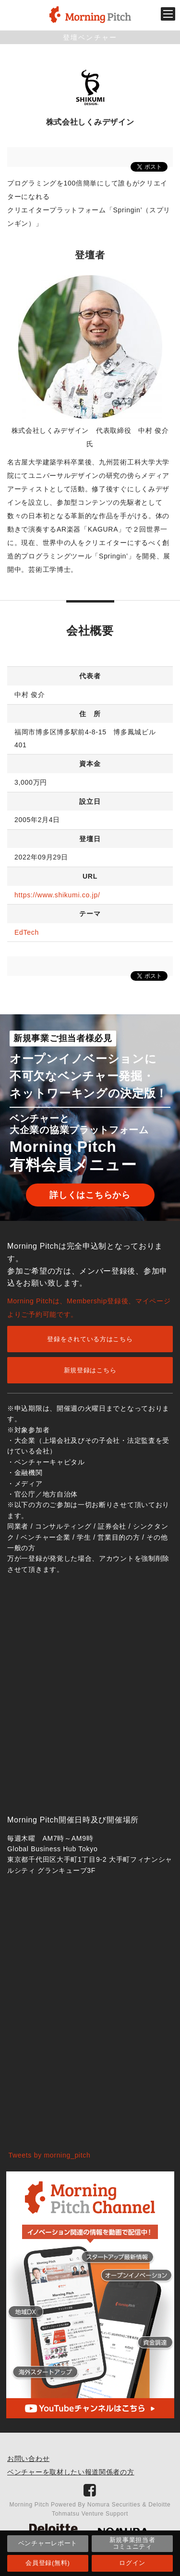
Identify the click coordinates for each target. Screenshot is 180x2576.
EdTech (26, 932)
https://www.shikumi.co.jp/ (57, 895)
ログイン (132, 2562)
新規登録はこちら (90, 1370)
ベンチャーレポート (47, 2543)
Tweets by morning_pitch (50, 2155)
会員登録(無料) (47, 2562)
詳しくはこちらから (89, 1195)
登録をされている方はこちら (89, 1339)
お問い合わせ (28, 2458)
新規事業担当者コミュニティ (132, 2543)
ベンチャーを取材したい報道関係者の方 (70, 2472)
